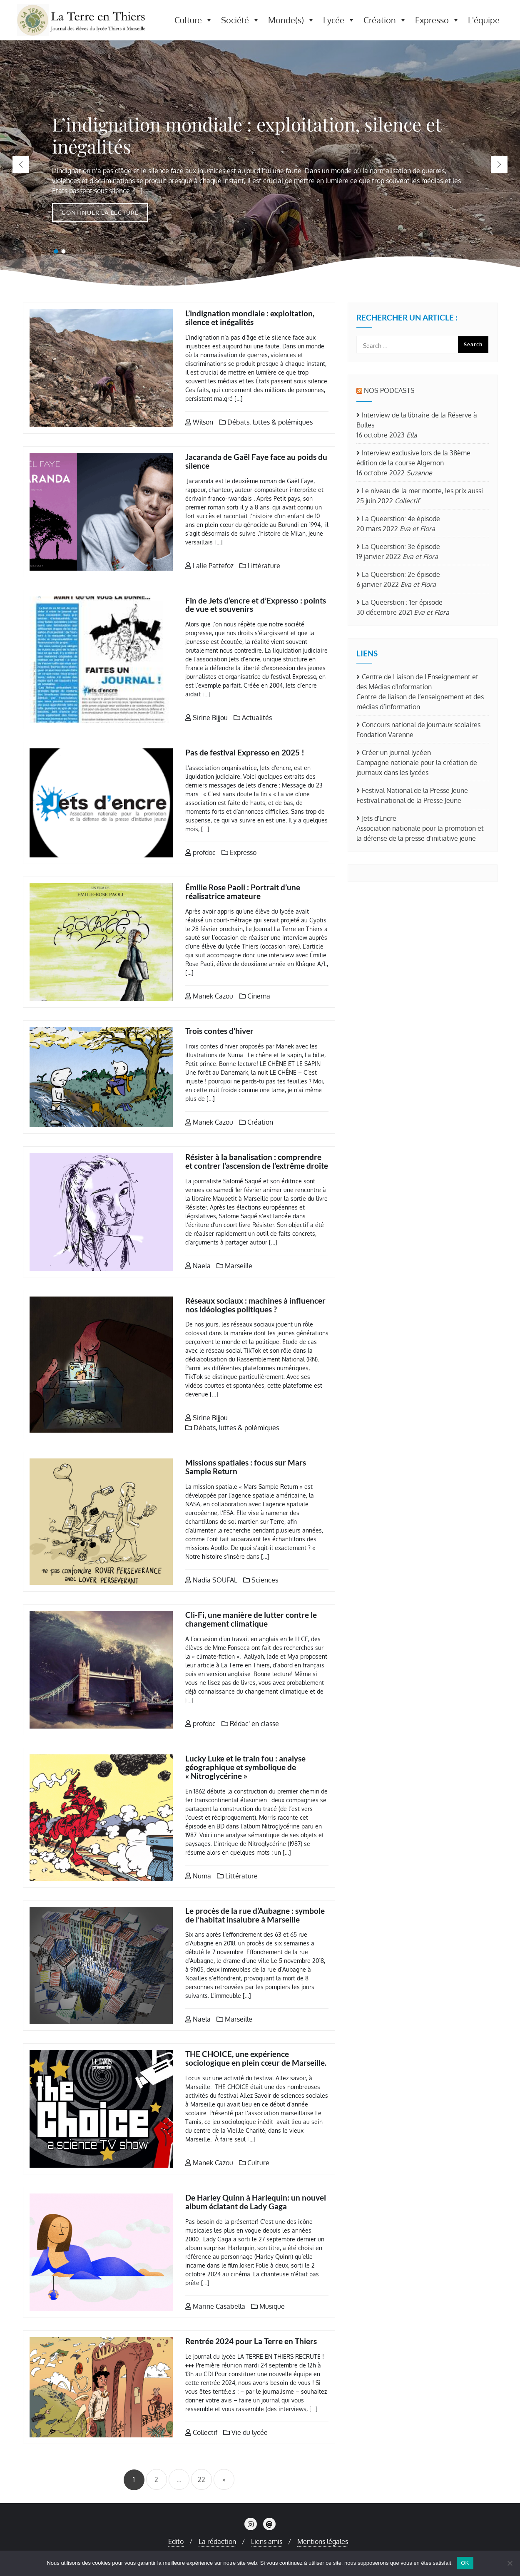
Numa (198, 1876)
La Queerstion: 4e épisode (401, 518)
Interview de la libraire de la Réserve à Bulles (416, 420)
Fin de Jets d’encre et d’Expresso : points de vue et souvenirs (255, 605)
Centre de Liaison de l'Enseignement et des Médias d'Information (417, 682)
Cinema (254, 996)
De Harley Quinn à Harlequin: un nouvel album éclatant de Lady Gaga (255, 2202)
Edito (176, 2541)
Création (256, 1122)
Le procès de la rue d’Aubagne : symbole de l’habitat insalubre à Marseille (255, 1915)
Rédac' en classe (250, 1723)
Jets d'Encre (379, 818)
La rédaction (217, 2541)
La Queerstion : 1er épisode (402, 602)
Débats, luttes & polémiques (266, 422)
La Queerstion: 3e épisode (401, 546)
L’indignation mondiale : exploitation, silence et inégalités (249, 317)
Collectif (201, 2432)
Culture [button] (193, 20)
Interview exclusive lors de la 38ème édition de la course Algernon (413, 458)
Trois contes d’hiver (219, 1031)
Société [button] (240, 20)
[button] (499, 164)
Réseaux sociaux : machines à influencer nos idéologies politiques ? (255, 1305)
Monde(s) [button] (291, 20)
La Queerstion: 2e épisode (401, 574)
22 (201, 2479)
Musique (268, 2306)
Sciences (260, 1580)
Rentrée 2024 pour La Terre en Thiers (251, 2341)
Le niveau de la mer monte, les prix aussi (422, 491)
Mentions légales (322, 2541)
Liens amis (266, 2541)
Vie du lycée (245, 2432)
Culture (254, 2163)
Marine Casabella (215, 2306)
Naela (198, 1266)
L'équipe (484, 20)
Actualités (253, 717)
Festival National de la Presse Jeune (415, 790)
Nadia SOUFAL (211, 1580)
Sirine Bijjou (206, 717)
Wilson (199, 422)
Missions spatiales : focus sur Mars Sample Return (245, 1467)
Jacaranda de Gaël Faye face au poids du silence (256, 461)
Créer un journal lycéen (396, 752)
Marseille (234, 1266)
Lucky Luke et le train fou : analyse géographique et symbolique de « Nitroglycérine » (245, 1767)
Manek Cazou (209, 996)
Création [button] (385, 20)
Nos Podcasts (389, 390)
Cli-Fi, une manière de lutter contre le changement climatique (251, 1619)
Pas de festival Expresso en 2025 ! (244, 752)
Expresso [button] (437, 20)
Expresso (238, 852)
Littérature (259, 565)
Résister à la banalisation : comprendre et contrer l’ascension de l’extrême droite (256, 1161)
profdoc (200, 852)
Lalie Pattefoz (209, 565)
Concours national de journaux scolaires (421, 724)
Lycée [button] (339, 20)
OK (465, 2563)
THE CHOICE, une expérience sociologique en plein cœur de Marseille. (255, 2058)
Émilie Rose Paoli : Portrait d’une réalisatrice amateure (242, 891)
